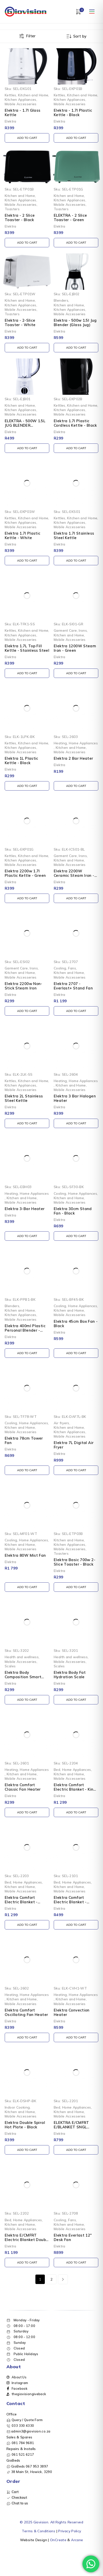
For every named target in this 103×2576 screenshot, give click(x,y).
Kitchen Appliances (20, 99)
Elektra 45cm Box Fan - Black (76, 1323)
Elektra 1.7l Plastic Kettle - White (23, 535)
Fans (72, 968)
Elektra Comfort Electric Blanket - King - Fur (75, 1789)
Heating (60, 743)
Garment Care (65, 630)
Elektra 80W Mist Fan (25, 1555)
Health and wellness (22, 1657)
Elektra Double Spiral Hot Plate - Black (25, 2124)
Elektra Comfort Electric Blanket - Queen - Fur (21, 1902)
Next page (63, 2279)
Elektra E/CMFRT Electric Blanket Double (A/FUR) (27, 2239)
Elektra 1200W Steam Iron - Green (75, 648)
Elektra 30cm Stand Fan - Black (73, 1210)
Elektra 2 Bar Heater (73, 758)
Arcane (77, 2540)
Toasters (12, 209)
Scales (10, 1666)
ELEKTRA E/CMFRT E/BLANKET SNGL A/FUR (71, 2127)
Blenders (61, 300)
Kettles (10, 95)
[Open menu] (92, 11)
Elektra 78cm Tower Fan (24, 1440)
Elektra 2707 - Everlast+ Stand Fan (73, 985)
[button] (27, 138)
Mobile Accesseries (21, 104)
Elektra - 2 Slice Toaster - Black (20, 217)
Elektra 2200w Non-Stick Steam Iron (23, 985)
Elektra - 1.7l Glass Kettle (23, 112)
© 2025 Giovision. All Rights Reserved (51, 2522)
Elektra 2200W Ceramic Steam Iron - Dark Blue (74, 875)
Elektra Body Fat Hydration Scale (70, 1674)
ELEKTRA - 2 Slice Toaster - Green (70, 217)
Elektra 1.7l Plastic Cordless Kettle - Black (75, 423)
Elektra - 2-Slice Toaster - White (20, 322)
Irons (83, 630)
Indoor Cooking (17, 2107)
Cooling (60, 968)
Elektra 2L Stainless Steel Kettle (24, 1098)
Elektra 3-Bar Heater (25, 1208)
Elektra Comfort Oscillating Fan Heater (26, 2012)
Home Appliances (83, 743)
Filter (30, 36)
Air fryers (61, 1423)
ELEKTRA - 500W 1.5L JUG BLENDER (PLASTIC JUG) (25, 425)
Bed (57, 1769)
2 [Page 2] (51, 2279)
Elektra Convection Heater (72, 2012)
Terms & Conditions (38, 2531)
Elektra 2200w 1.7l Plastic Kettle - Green (25, 873)
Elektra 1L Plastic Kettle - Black (21, 760)
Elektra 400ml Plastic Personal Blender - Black (25, 1330)
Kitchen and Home (33, 95)
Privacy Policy (69, 2531)
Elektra (10, 121)
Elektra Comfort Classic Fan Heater (23, 1787)
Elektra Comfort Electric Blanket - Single (70, 1902)
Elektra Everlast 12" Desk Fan (73, 2237)
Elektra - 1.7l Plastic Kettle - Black (73, 112)
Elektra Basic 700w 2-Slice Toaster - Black (74, 1562)
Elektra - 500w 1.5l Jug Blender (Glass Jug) (75, 322)
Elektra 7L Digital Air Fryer (74, 1444)
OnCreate (58, 2540)
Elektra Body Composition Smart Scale (23, 1677)
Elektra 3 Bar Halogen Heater (75, 1098)
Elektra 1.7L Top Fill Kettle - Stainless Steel (27, 648)
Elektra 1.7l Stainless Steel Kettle (74, 535)
